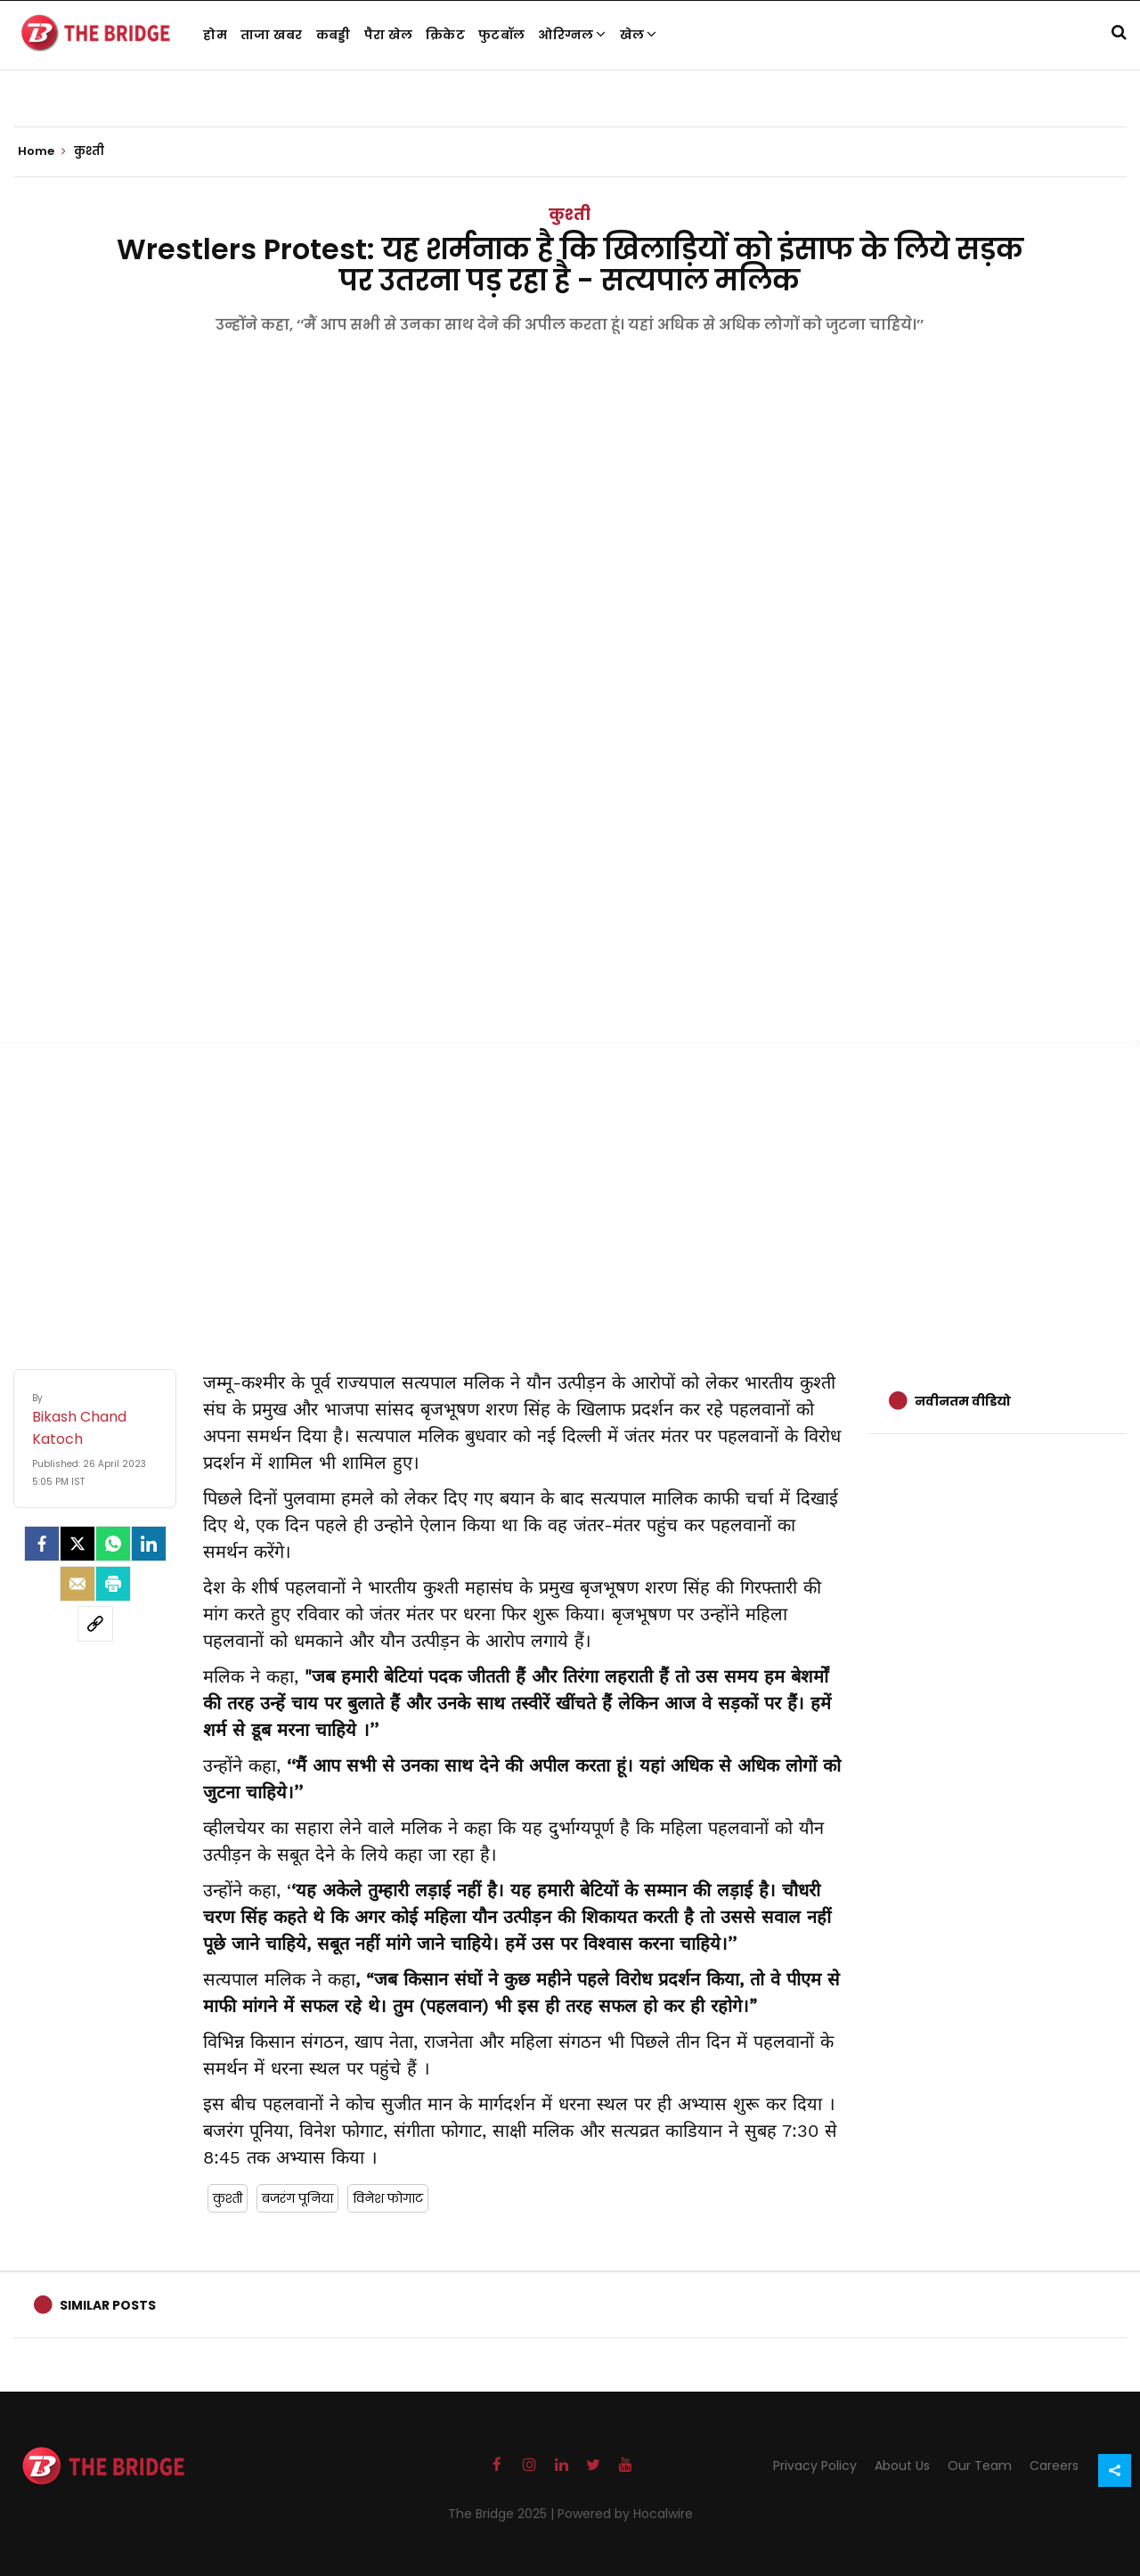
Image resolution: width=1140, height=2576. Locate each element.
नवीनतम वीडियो (963, 1401)
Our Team (980, 2465)
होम (215, 35)
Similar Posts (108, 2305)
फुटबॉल (501, 35)
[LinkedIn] (149, 1543)
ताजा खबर (271, 35)
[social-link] (95, 1624)
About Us (902, 2465)
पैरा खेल (388, 35)
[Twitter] (77, 1543)
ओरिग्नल (572, 35)
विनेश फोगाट (388, 2198)
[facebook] (42, 1543)
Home (42, 151)
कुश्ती (569, 214)
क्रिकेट (445, 35)
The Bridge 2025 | (503, 2514)
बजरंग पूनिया (297, 2198)
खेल (638, 35)
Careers (1054, 2465)
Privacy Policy (815, 2465)
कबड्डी (333, 35)
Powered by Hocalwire (625, 2514)
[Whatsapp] (113, 1543)
